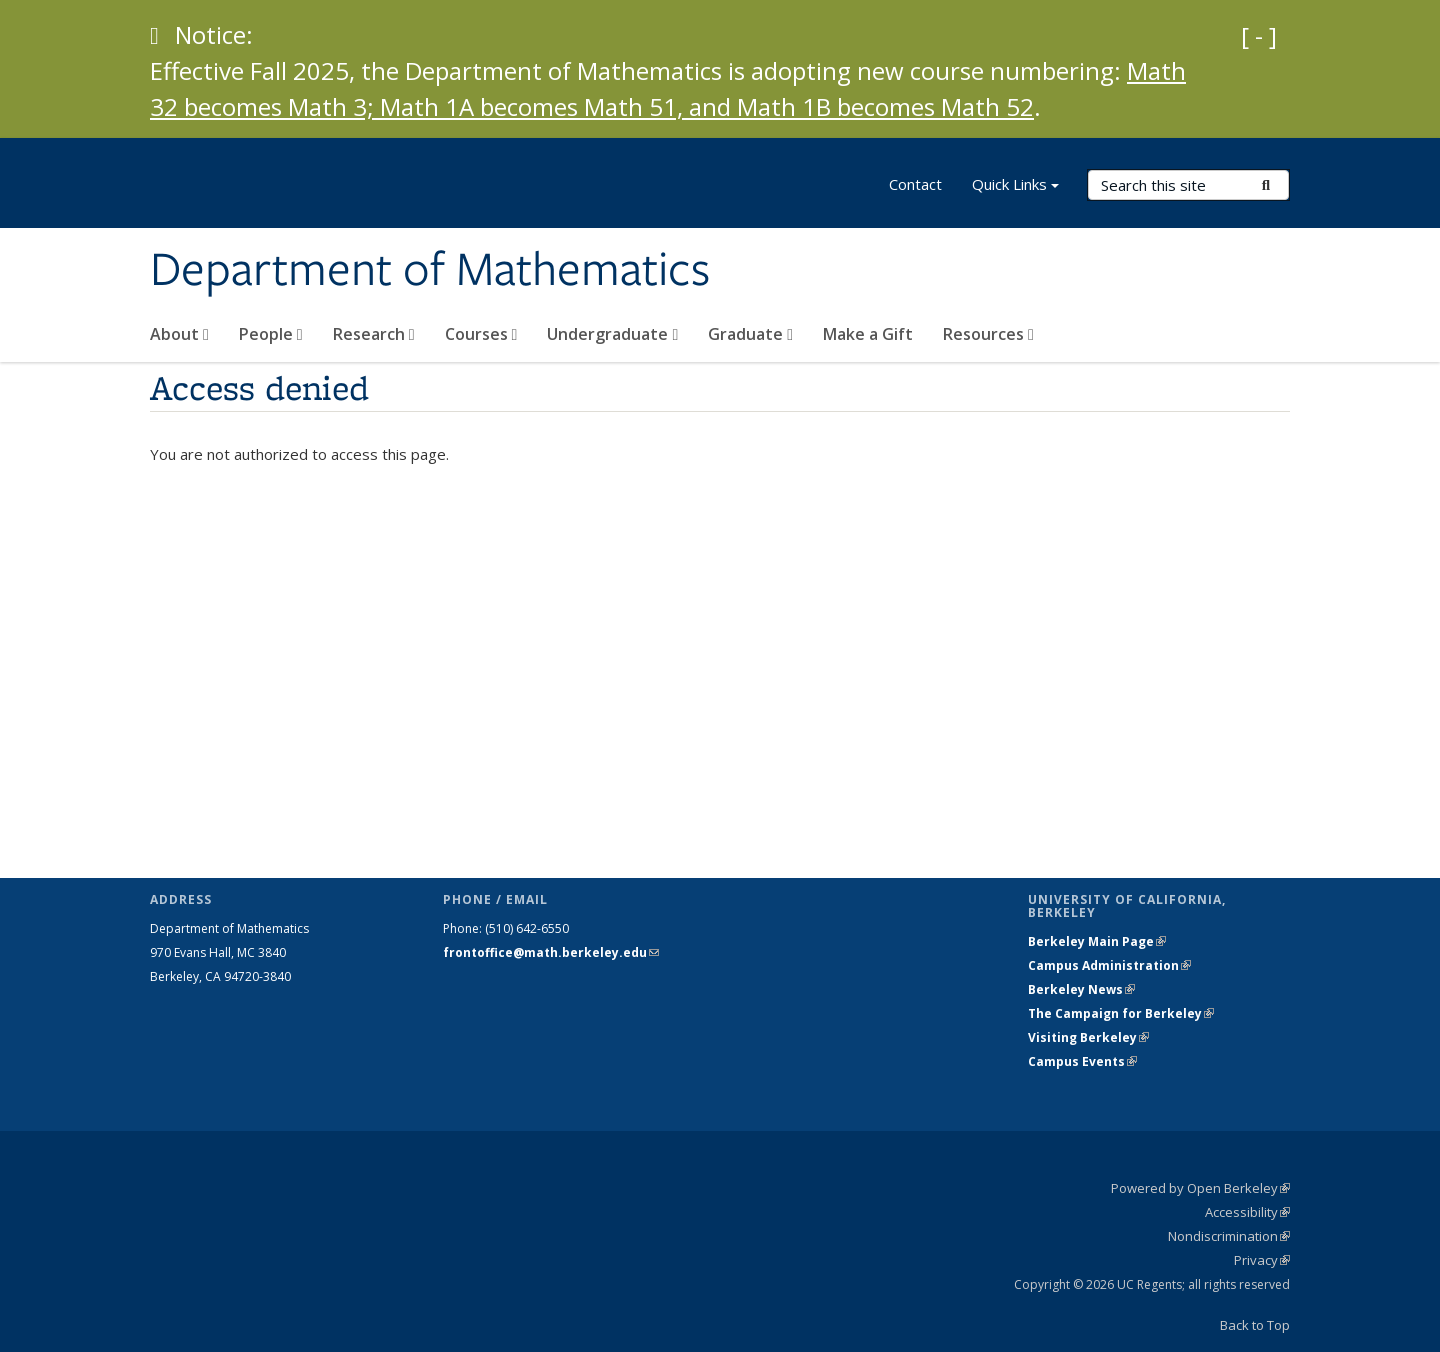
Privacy (1262, 1260)
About (179, 334)
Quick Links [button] (1015, 186)
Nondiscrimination (1229, 1236)
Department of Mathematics (430, 271)
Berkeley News (1081, 989)
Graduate (750, 334)
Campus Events (1082, 1061)
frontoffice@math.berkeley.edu (551, 952)
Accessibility (1247, 1212)
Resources (988, 334)
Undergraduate (612, 334)
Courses (481, 334)
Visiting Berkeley (1088, 1037)
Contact (915, 184)
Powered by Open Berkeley (1200, 1188)
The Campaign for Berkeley (1121, 1013)
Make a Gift (868, 334)
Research (374, 334)
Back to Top (1255, 1325)
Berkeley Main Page (1097, 941)
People (271, 334)
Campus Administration (1109, 965)
